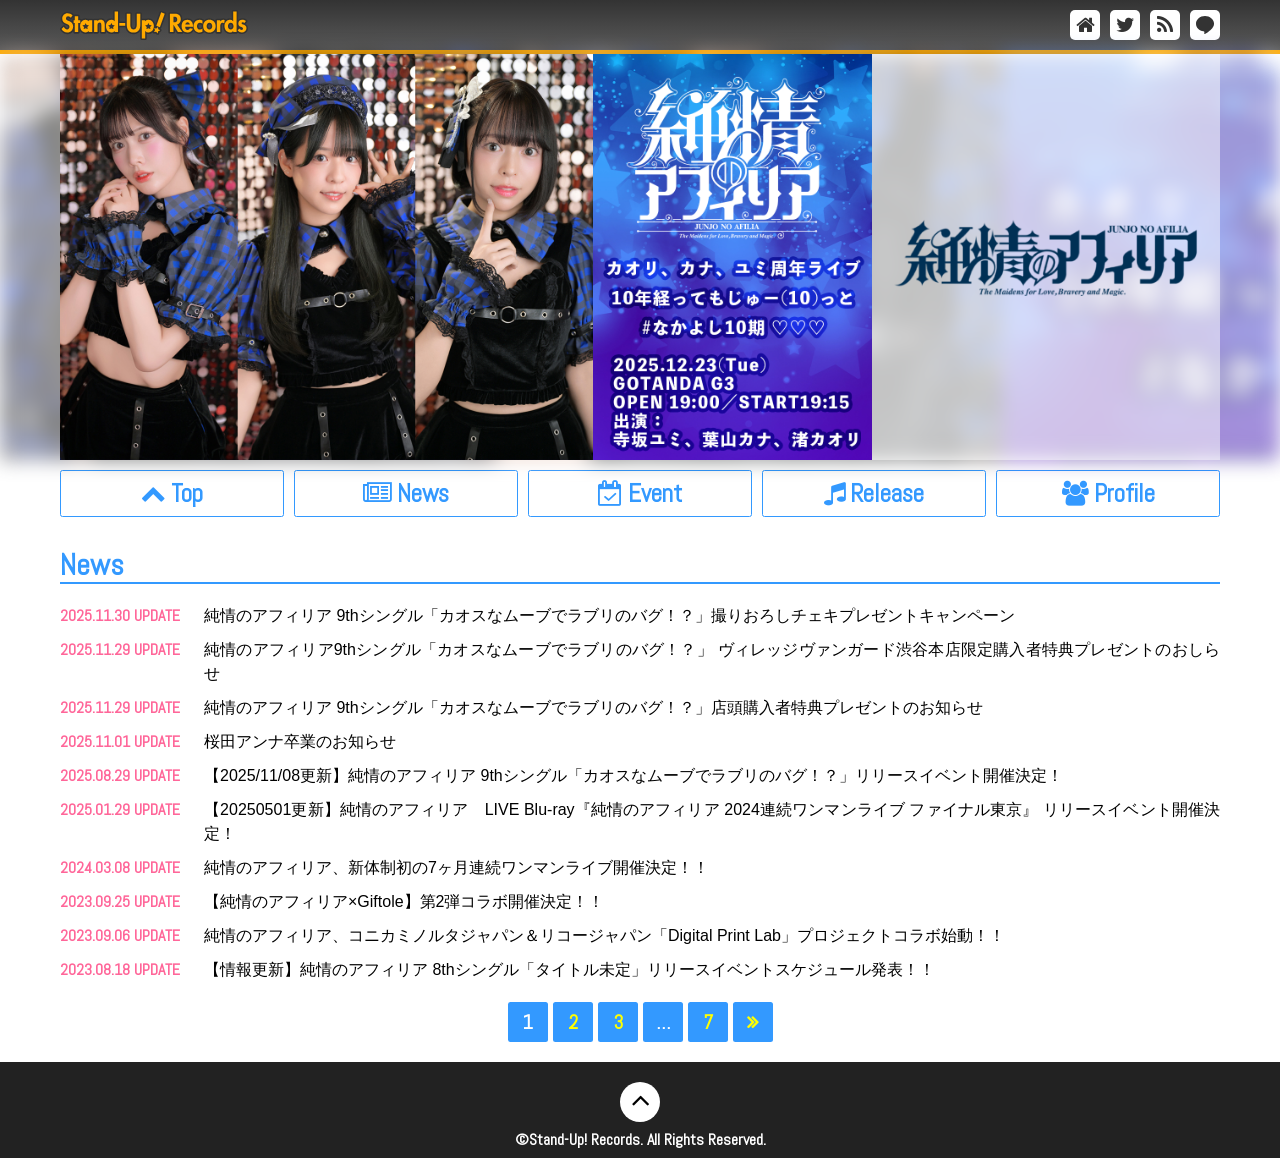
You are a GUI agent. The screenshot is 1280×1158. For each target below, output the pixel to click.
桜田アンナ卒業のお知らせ (300, 741)
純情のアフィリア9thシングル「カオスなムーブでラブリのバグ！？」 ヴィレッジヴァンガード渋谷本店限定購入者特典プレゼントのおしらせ (712, 661)
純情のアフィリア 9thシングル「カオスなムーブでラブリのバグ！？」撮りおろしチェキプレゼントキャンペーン (609, 615)
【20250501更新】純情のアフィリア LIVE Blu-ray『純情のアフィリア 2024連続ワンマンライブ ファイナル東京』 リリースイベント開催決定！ (712, 821)
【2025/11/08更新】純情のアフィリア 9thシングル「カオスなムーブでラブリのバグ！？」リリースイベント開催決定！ (633, 775)
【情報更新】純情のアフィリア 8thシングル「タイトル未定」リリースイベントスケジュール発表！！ (569, 969)
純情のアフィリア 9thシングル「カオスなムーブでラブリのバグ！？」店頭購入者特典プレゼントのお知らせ (593, 707)
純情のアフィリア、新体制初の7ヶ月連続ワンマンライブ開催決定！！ (456, 867)
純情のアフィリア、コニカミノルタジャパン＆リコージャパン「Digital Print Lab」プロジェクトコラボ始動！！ (604, 935)
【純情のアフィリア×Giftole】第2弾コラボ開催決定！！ (404, 901)
